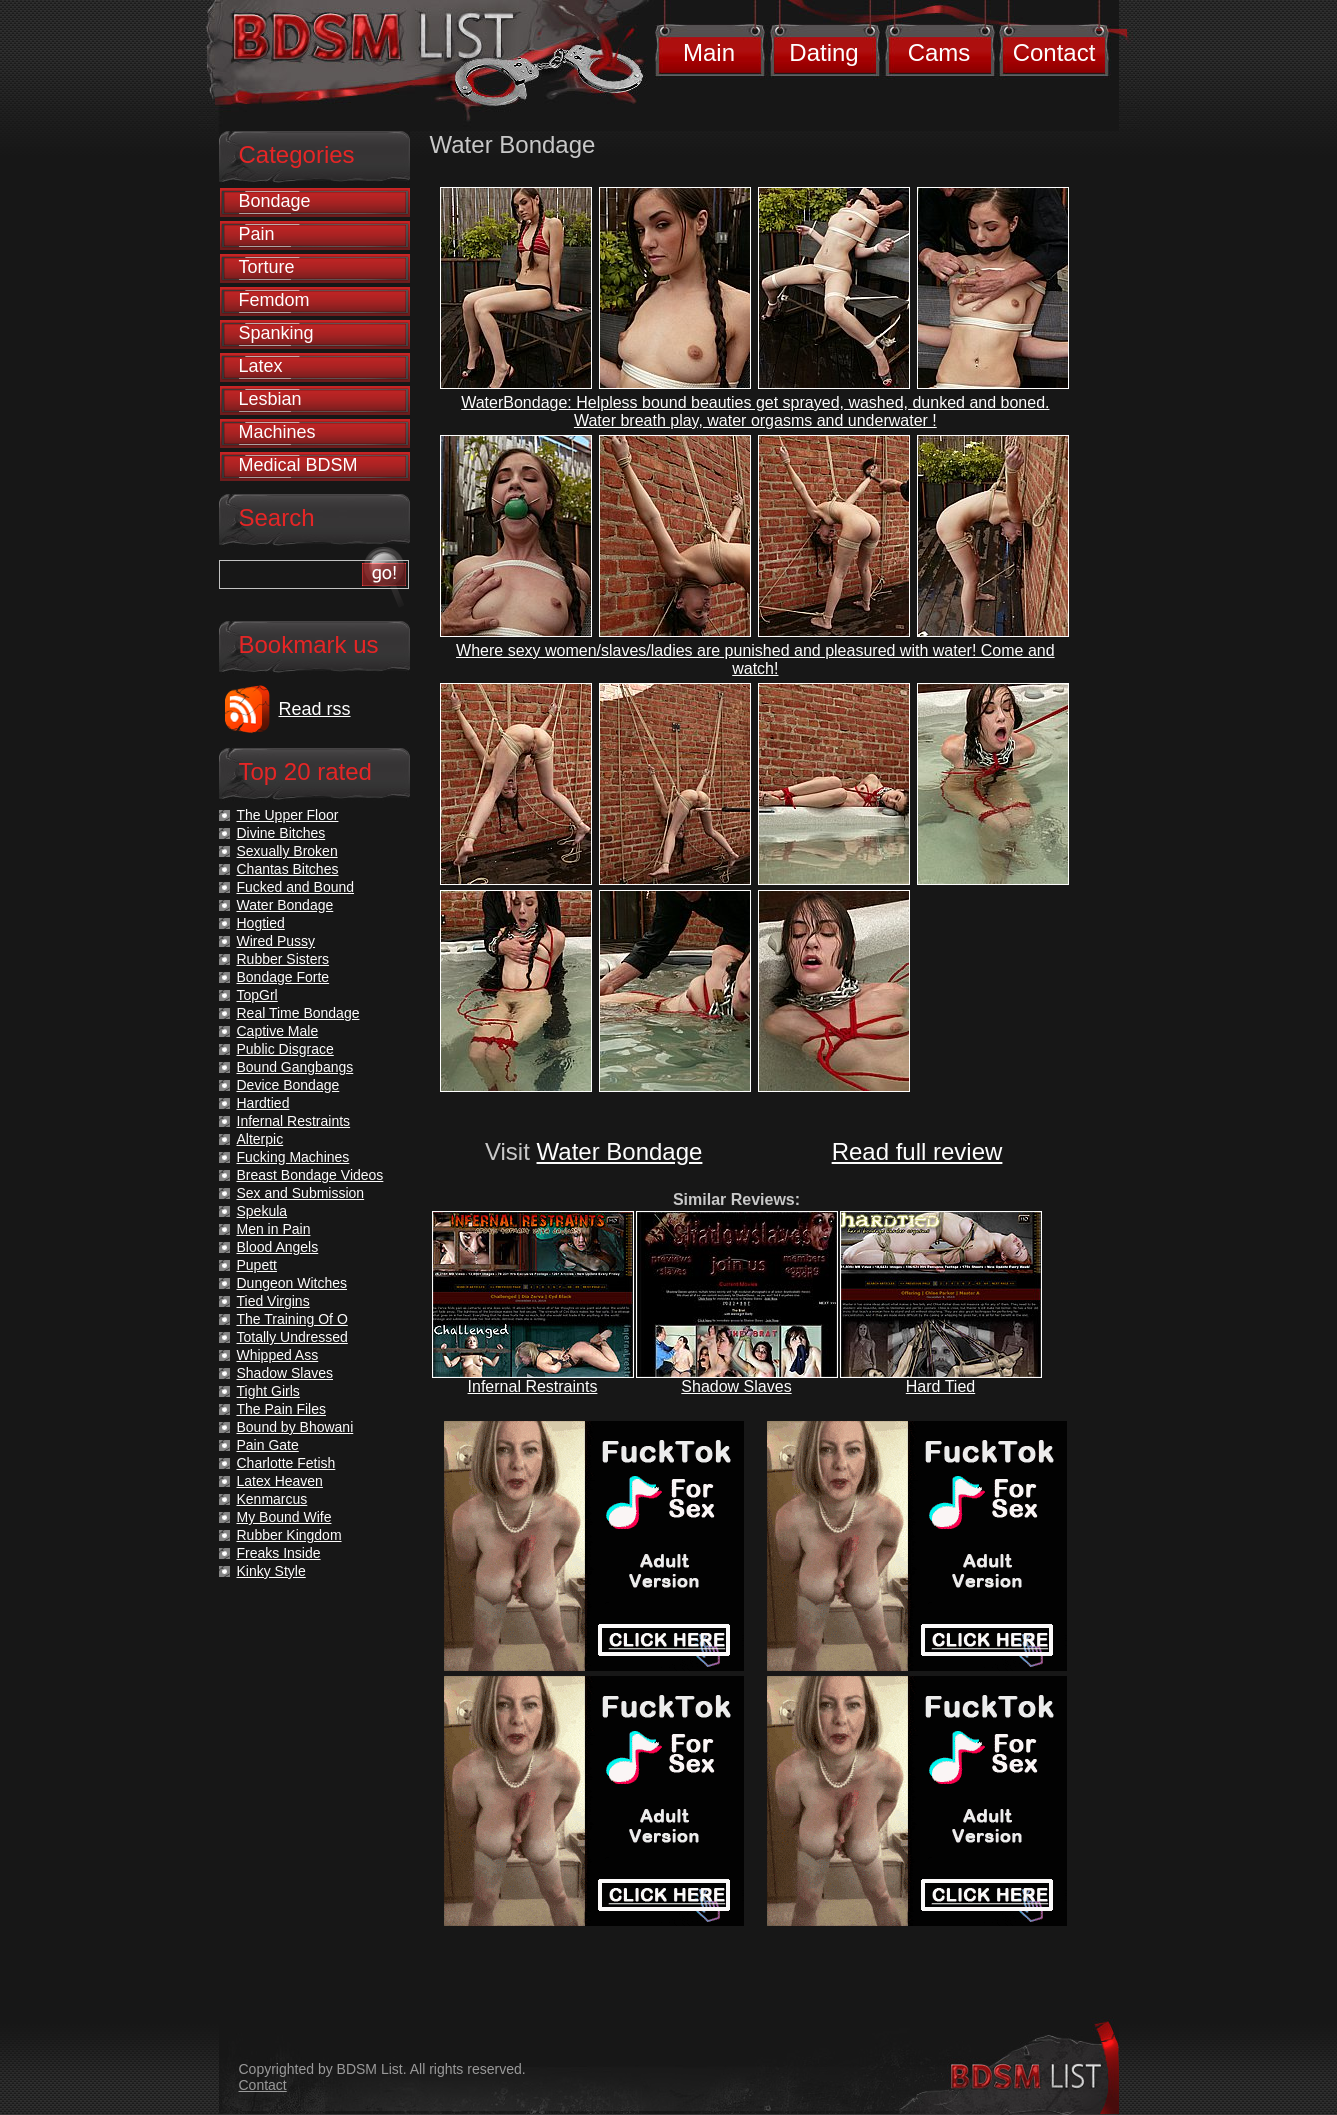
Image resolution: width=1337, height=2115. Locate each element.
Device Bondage (288, 1085)
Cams (939, 52)
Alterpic (260, 1139)
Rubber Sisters (283, 959)
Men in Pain (274, 1229)
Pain (257, 234)
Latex (261, 366)
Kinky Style (271, 1571)
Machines (277, 432)
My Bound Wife (284, 1517)
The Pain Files (281, 1409)
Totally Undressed (292, 1337)
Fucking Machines (293, 1157)
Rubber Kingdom (289, 1535)
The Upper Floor (288, 815)
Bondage (275, 201)
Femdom (274, 300)
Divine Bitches (281, 833)
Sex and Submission (301, 1193)
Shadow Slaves (736, 1386)
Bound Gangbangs (295, 1067)
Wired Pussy (276, 941)
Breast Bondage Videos (310, 1175)
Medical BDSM (298, 465)
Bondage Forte (283, 977)
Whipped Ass (278, 1355)
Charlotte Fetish (286, 1463)
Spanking (276, 333)
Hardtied (263, 1103)
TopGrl (257, 995)
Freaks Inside (279, 1553)
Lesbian (270, 399)
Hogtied (261, 923)
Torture (267, 267)
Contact (1054, 52)
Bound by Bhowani (295, 1427)
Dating (823, 52)
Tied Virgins (273, 1301)
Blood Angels (278, 1247)
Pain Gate (268, 1445)
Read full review (917, 1151)
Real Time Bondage (298, 1013)
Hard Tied (940, 1386)
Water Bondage (620, 1151)
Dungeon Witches (292, 1283)
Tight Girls (268, 1391)
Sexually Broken (287, 851)
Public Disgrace (285, 1049)
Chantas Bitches (288, 869)
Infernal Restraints (533, 1386)
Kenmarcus (272, 1499)
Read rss (315, 709)
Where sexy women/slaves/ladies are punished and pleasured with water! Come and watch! (755, 659)
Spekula (262, 1211)
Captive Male (278, 1031)
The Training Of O (292, 1319)
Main (709, 52)
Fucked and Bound (296, 887)
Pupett (257, 1265)
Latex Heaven (280, 1481)
